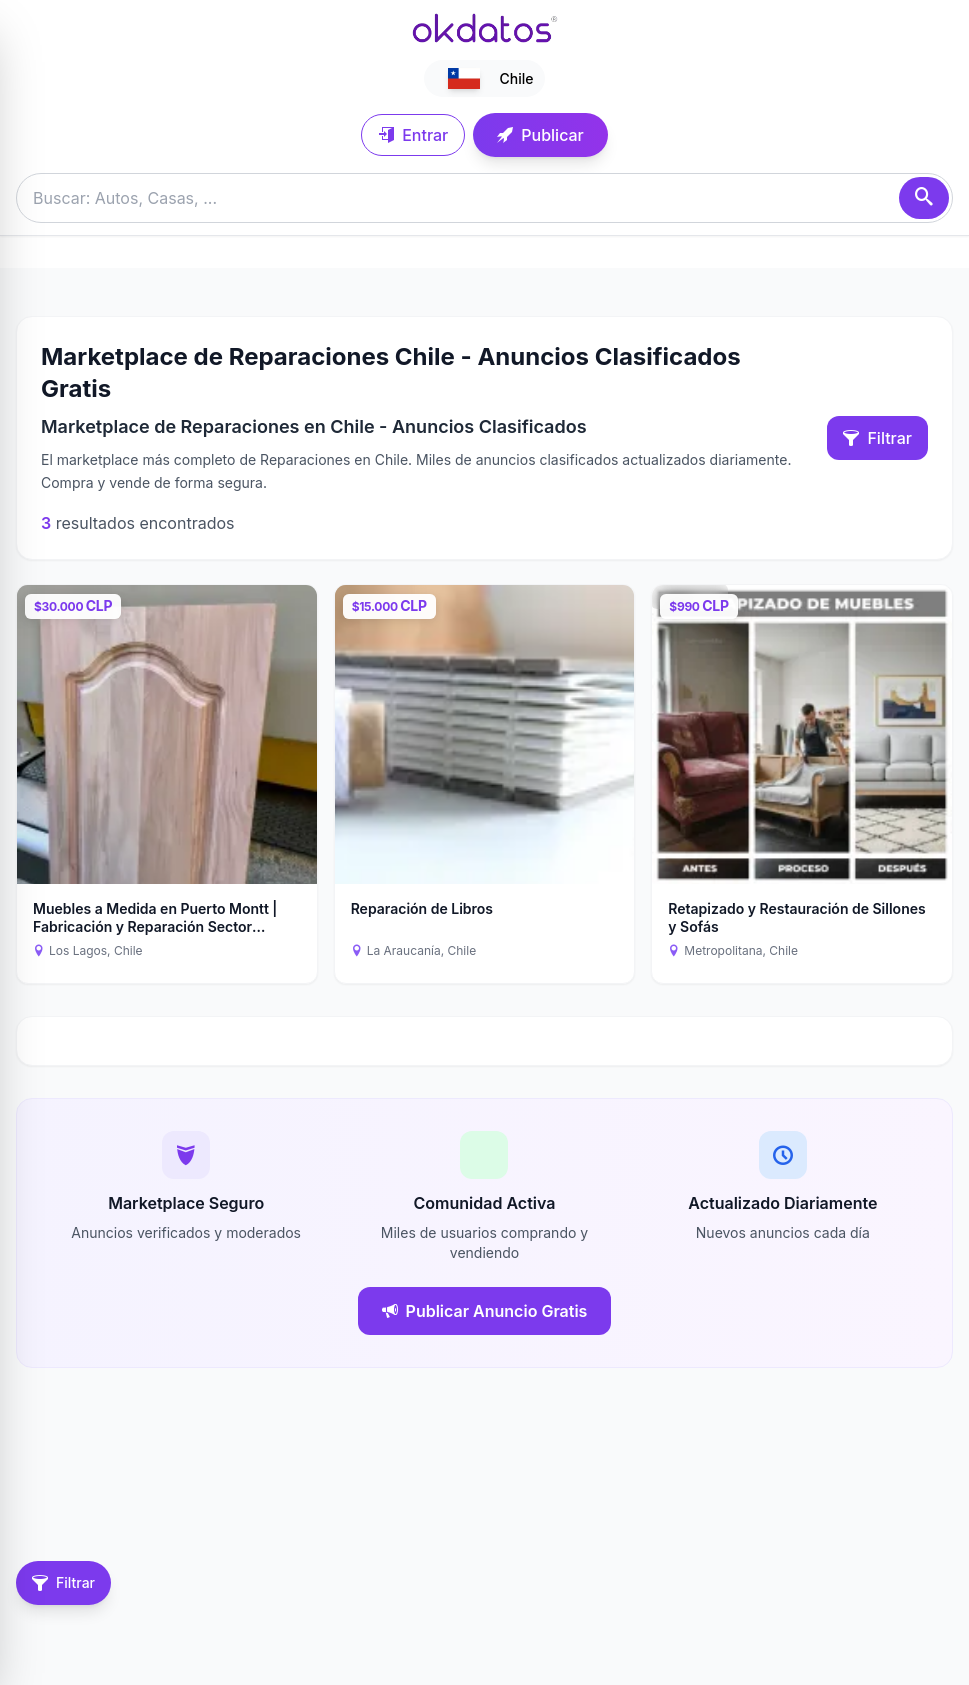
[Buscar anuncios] (484, 198)
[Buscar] (924, 198)
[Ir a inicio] (485, 28)
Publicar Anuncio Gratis (485, 1311)
